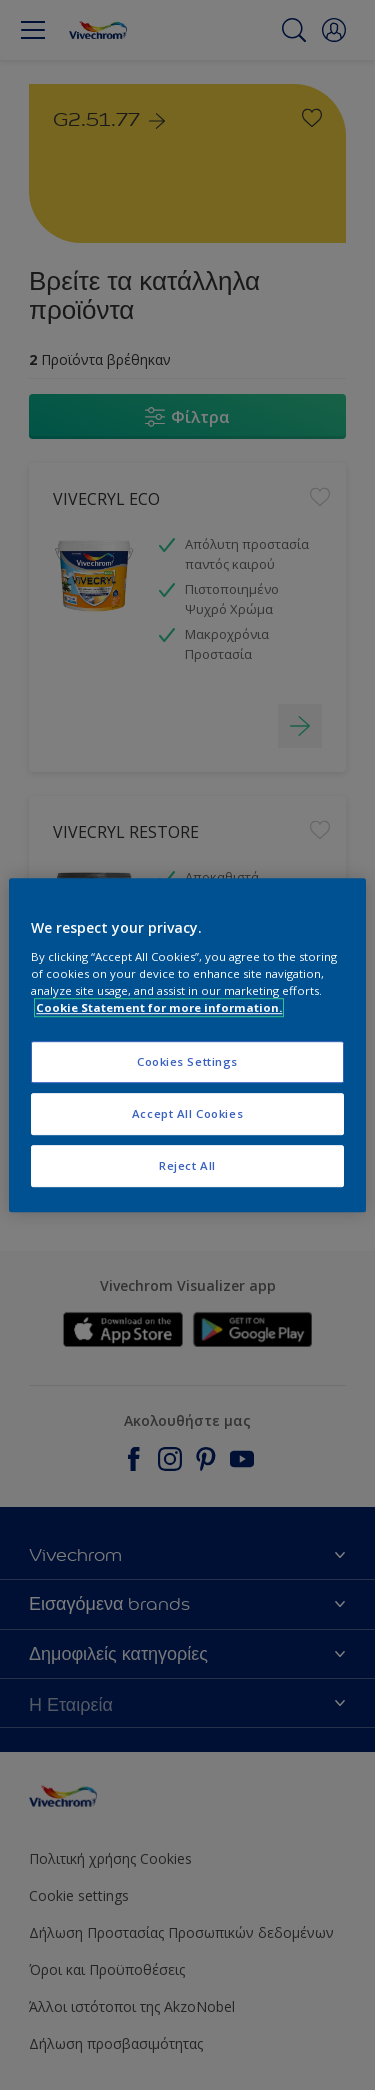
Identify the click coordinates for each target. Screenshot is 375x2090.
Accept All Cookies (187, 1113)
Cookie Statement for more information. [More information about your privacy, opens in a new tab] (159, 1007)
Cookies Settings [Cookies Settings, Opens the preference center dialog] (187, 1061)
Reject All (187, 1165)
